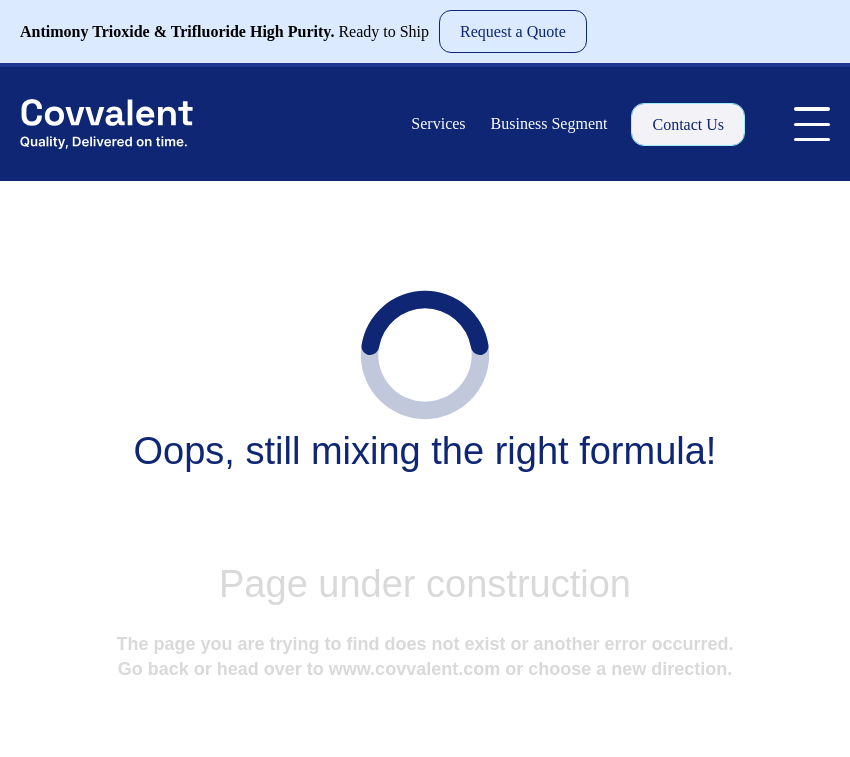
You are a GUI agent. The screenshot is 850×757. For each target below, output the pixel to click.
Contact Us (688, 124)
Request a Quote (513, 31)
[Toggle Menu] (812, 124)
